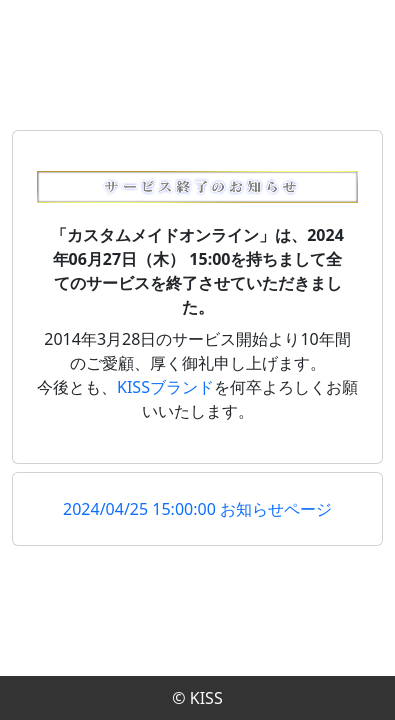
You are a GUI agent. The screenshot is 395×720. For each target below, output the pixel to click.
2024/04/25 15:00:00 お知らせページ (197, 509)
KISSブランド (165, 387)
